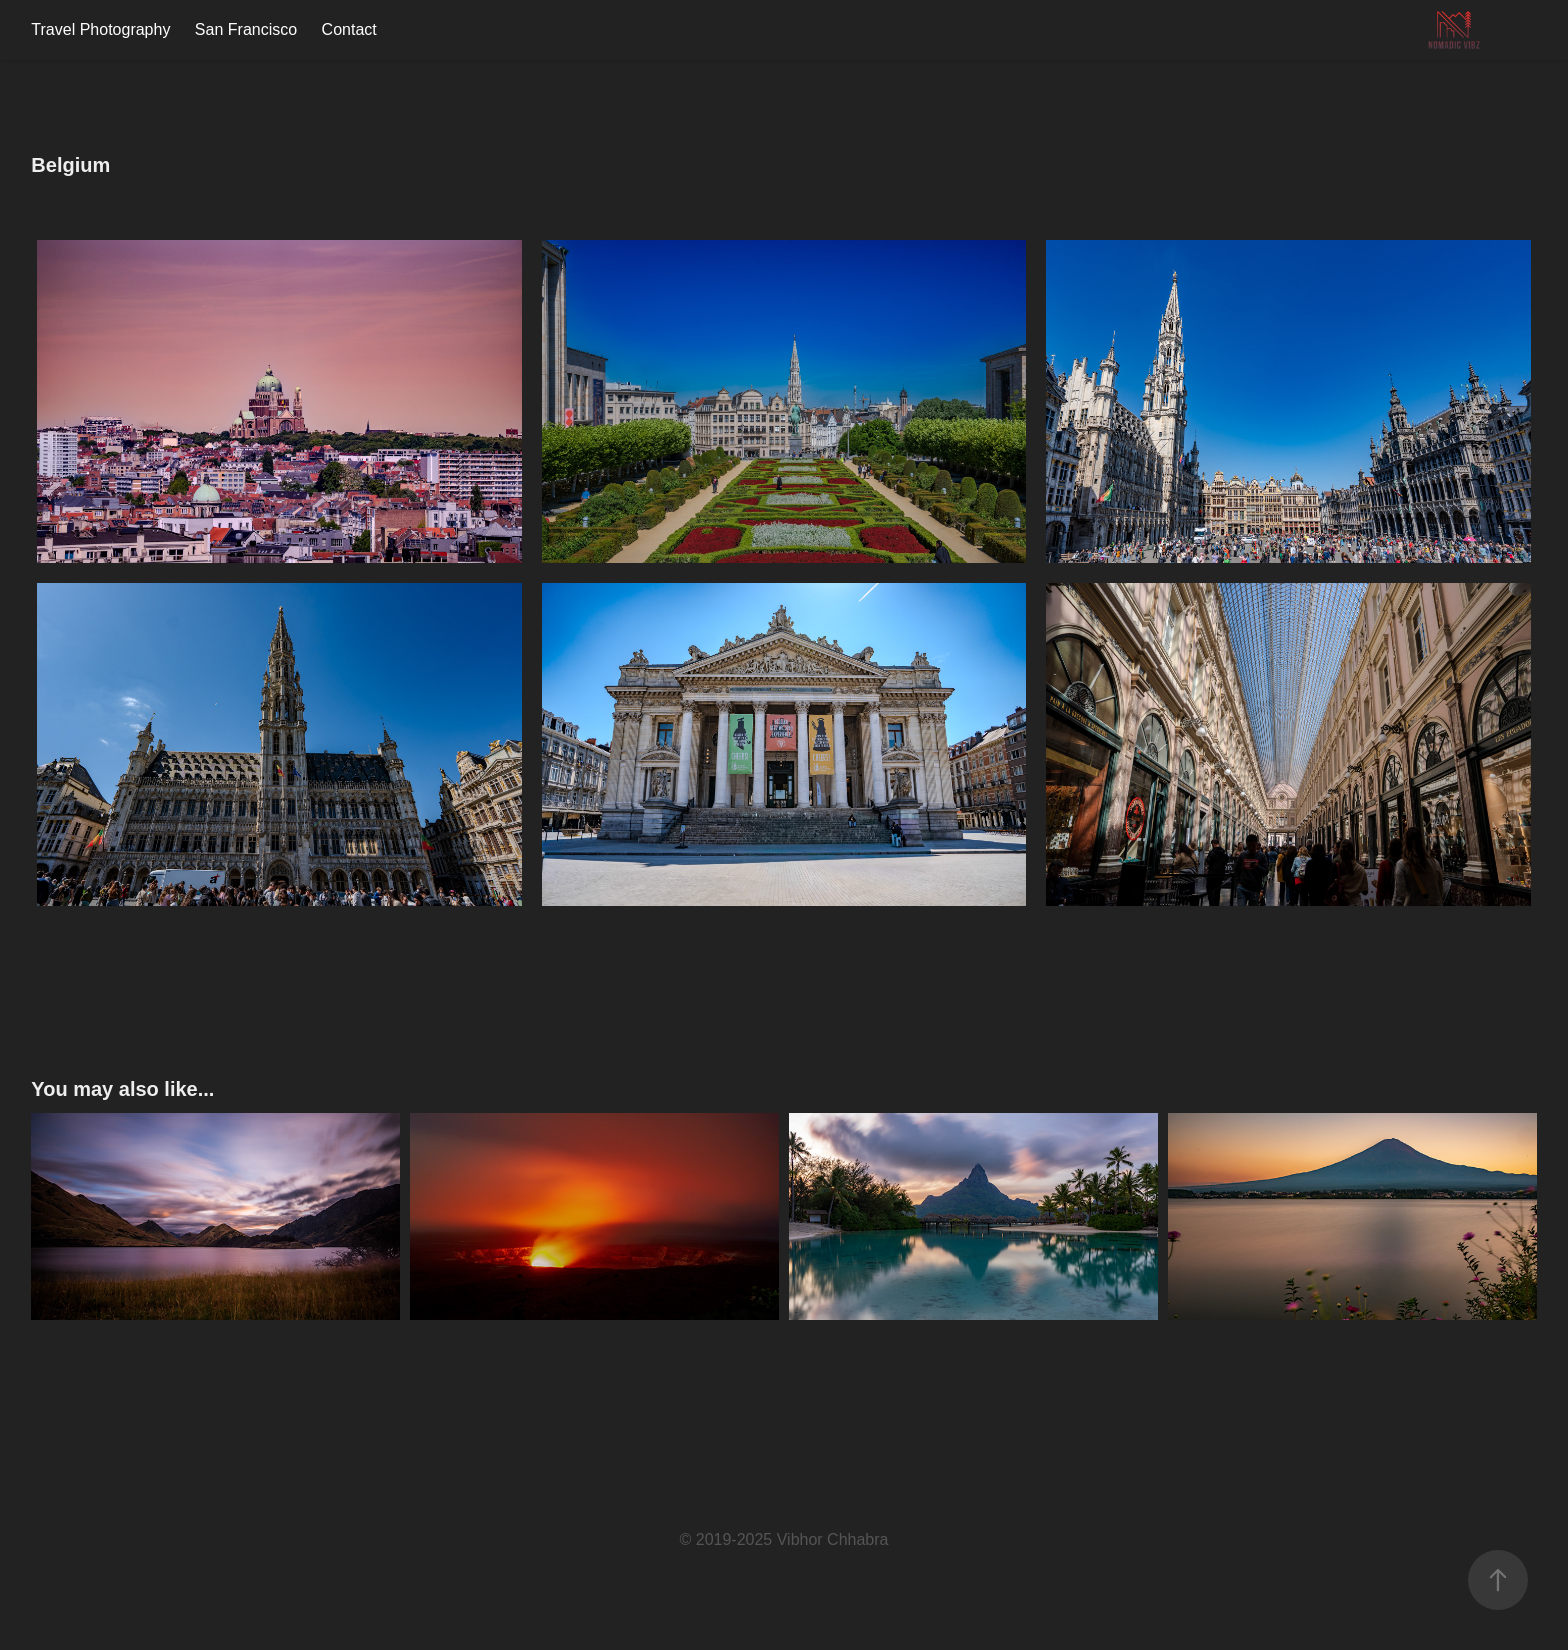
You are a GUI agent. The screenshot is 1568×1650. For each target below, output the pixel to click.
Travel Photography (100, 29)
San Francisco (246, 29)
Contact (349, 29)
